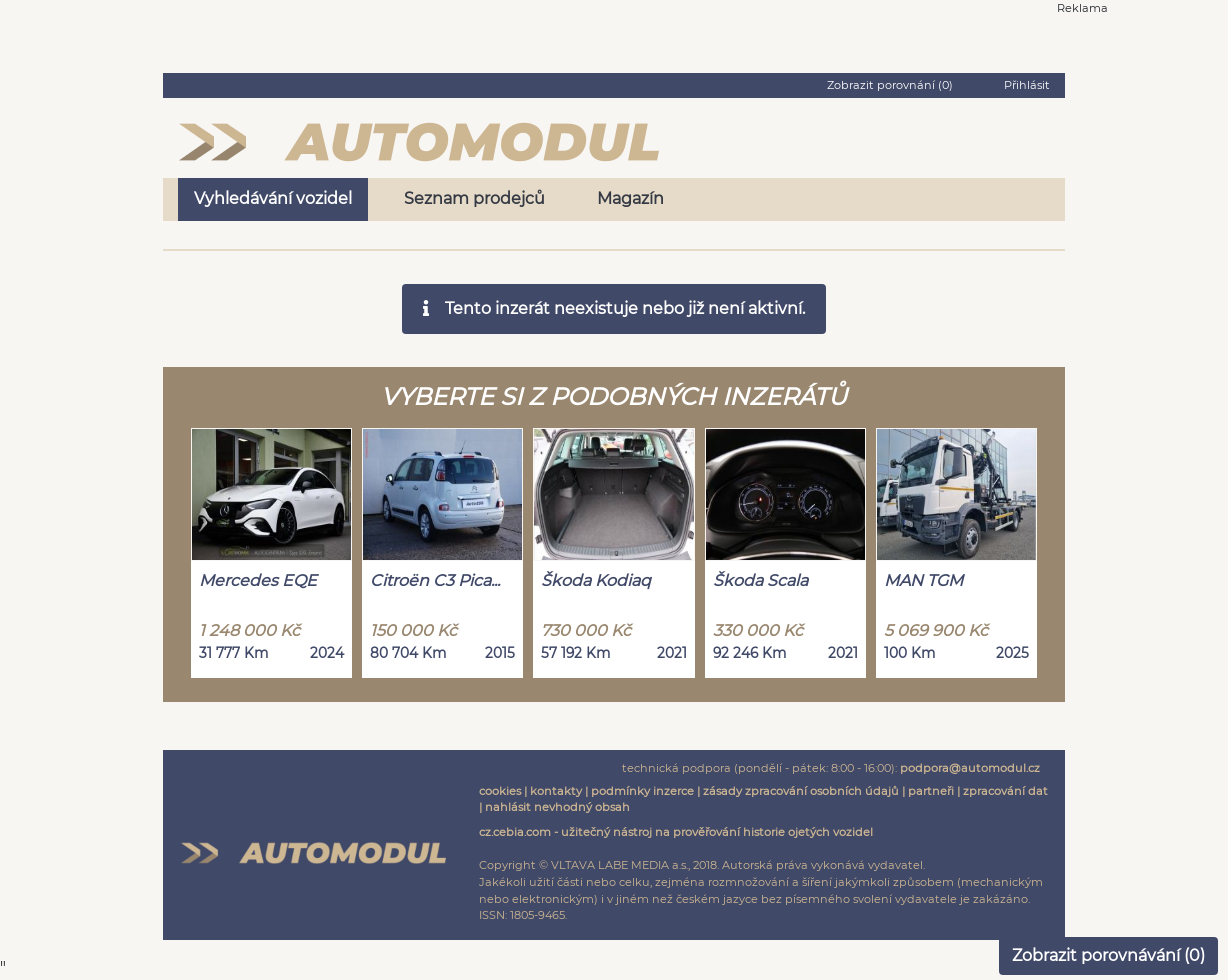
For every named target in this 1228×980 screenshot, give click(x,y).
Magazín (630, 198)
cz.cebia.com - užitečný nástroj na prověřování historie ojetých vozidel (676, 832)
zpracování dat (1005, 791)
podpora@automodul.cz (970, 768)
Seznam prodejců (474, 198)
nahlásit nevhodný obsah (557, 807)
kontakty (556, 791)
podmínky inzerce (642, 791)
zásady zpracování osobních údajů (801, 791)
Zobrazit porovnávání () (1108, 955)
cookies (500, 791)
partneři (931, 791)
